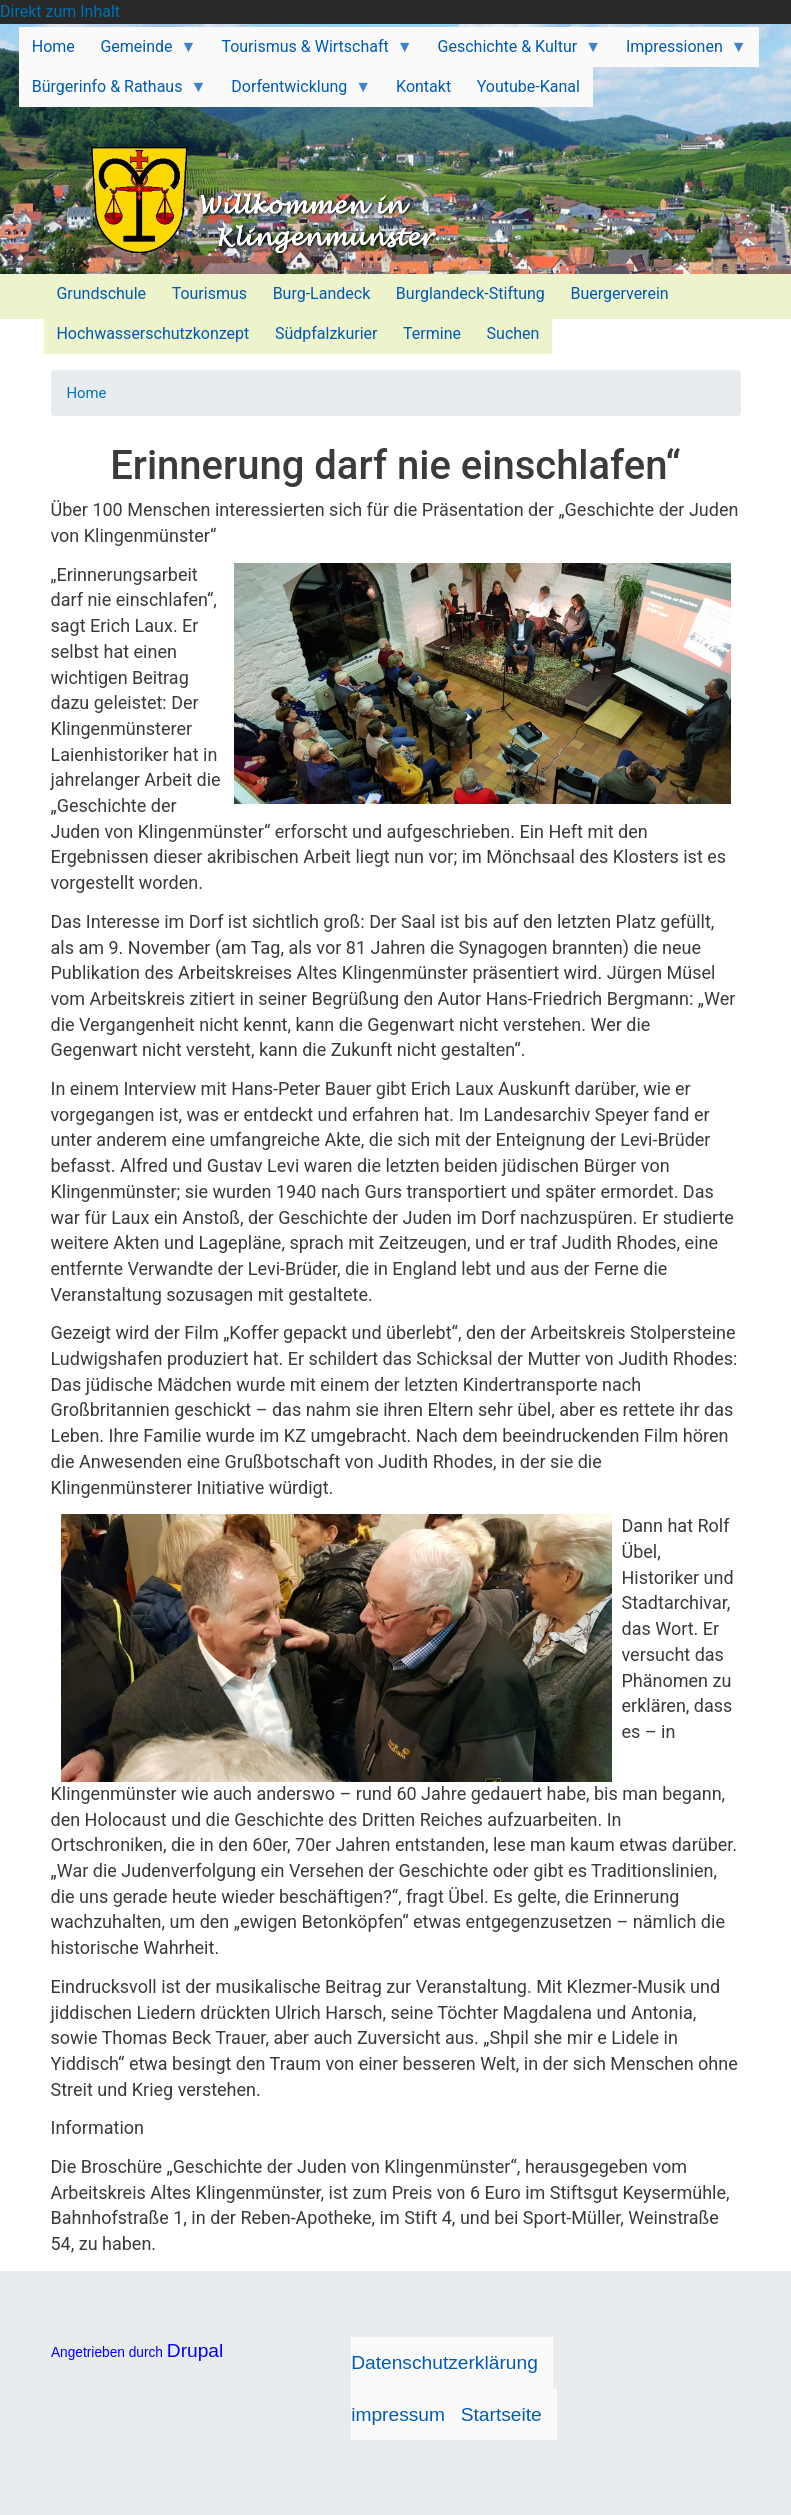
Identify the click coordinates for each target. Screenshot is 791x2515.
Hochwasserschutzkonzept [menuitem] (152, 333)
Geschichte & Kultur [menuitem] (513, 52)
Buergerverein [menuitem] (619, 293)
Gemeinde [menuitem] (142, 52)
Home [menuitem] (53, 46)
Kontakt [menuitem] (423, 86)
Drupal (195, 2350)
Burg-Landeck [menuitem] (322, 293)
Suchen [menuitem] (513, 333)
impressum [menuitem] (398, 2414)
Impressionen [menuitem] (680, 52)
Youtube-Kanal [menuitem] (528, 86)
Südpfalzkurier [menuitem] (326, 333)
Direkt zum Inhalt (60, 11)
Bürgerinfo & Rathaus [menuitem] (112, 92)
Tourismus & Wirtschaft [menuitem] (311, 52)
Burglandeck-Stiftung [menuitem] (470, 293)
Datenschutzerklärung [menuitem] (444, 2362)
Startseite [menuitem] (501, 2414)
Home (87, 393)
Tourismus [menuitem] (209, 293)
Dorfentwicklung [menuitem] (294, 92)
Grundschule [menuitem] (101, 293)
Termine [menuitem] (432, 333)
